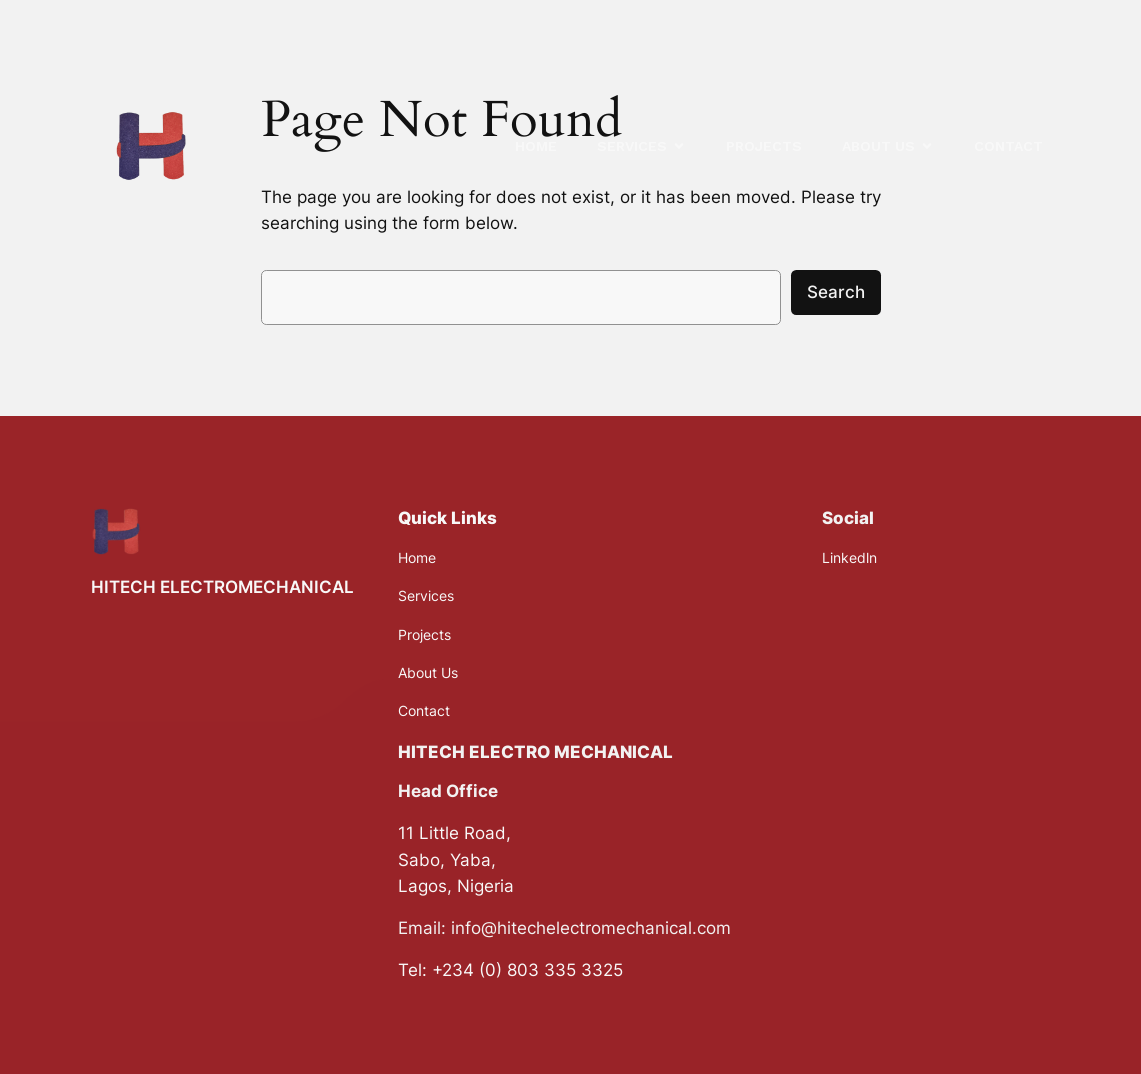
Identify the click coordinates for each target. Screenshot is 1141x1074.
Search (836, 292)
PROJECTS (764, 146)
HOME (536, 146)
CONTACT (1008, 146)
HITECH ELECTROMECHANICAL (222, 587)
